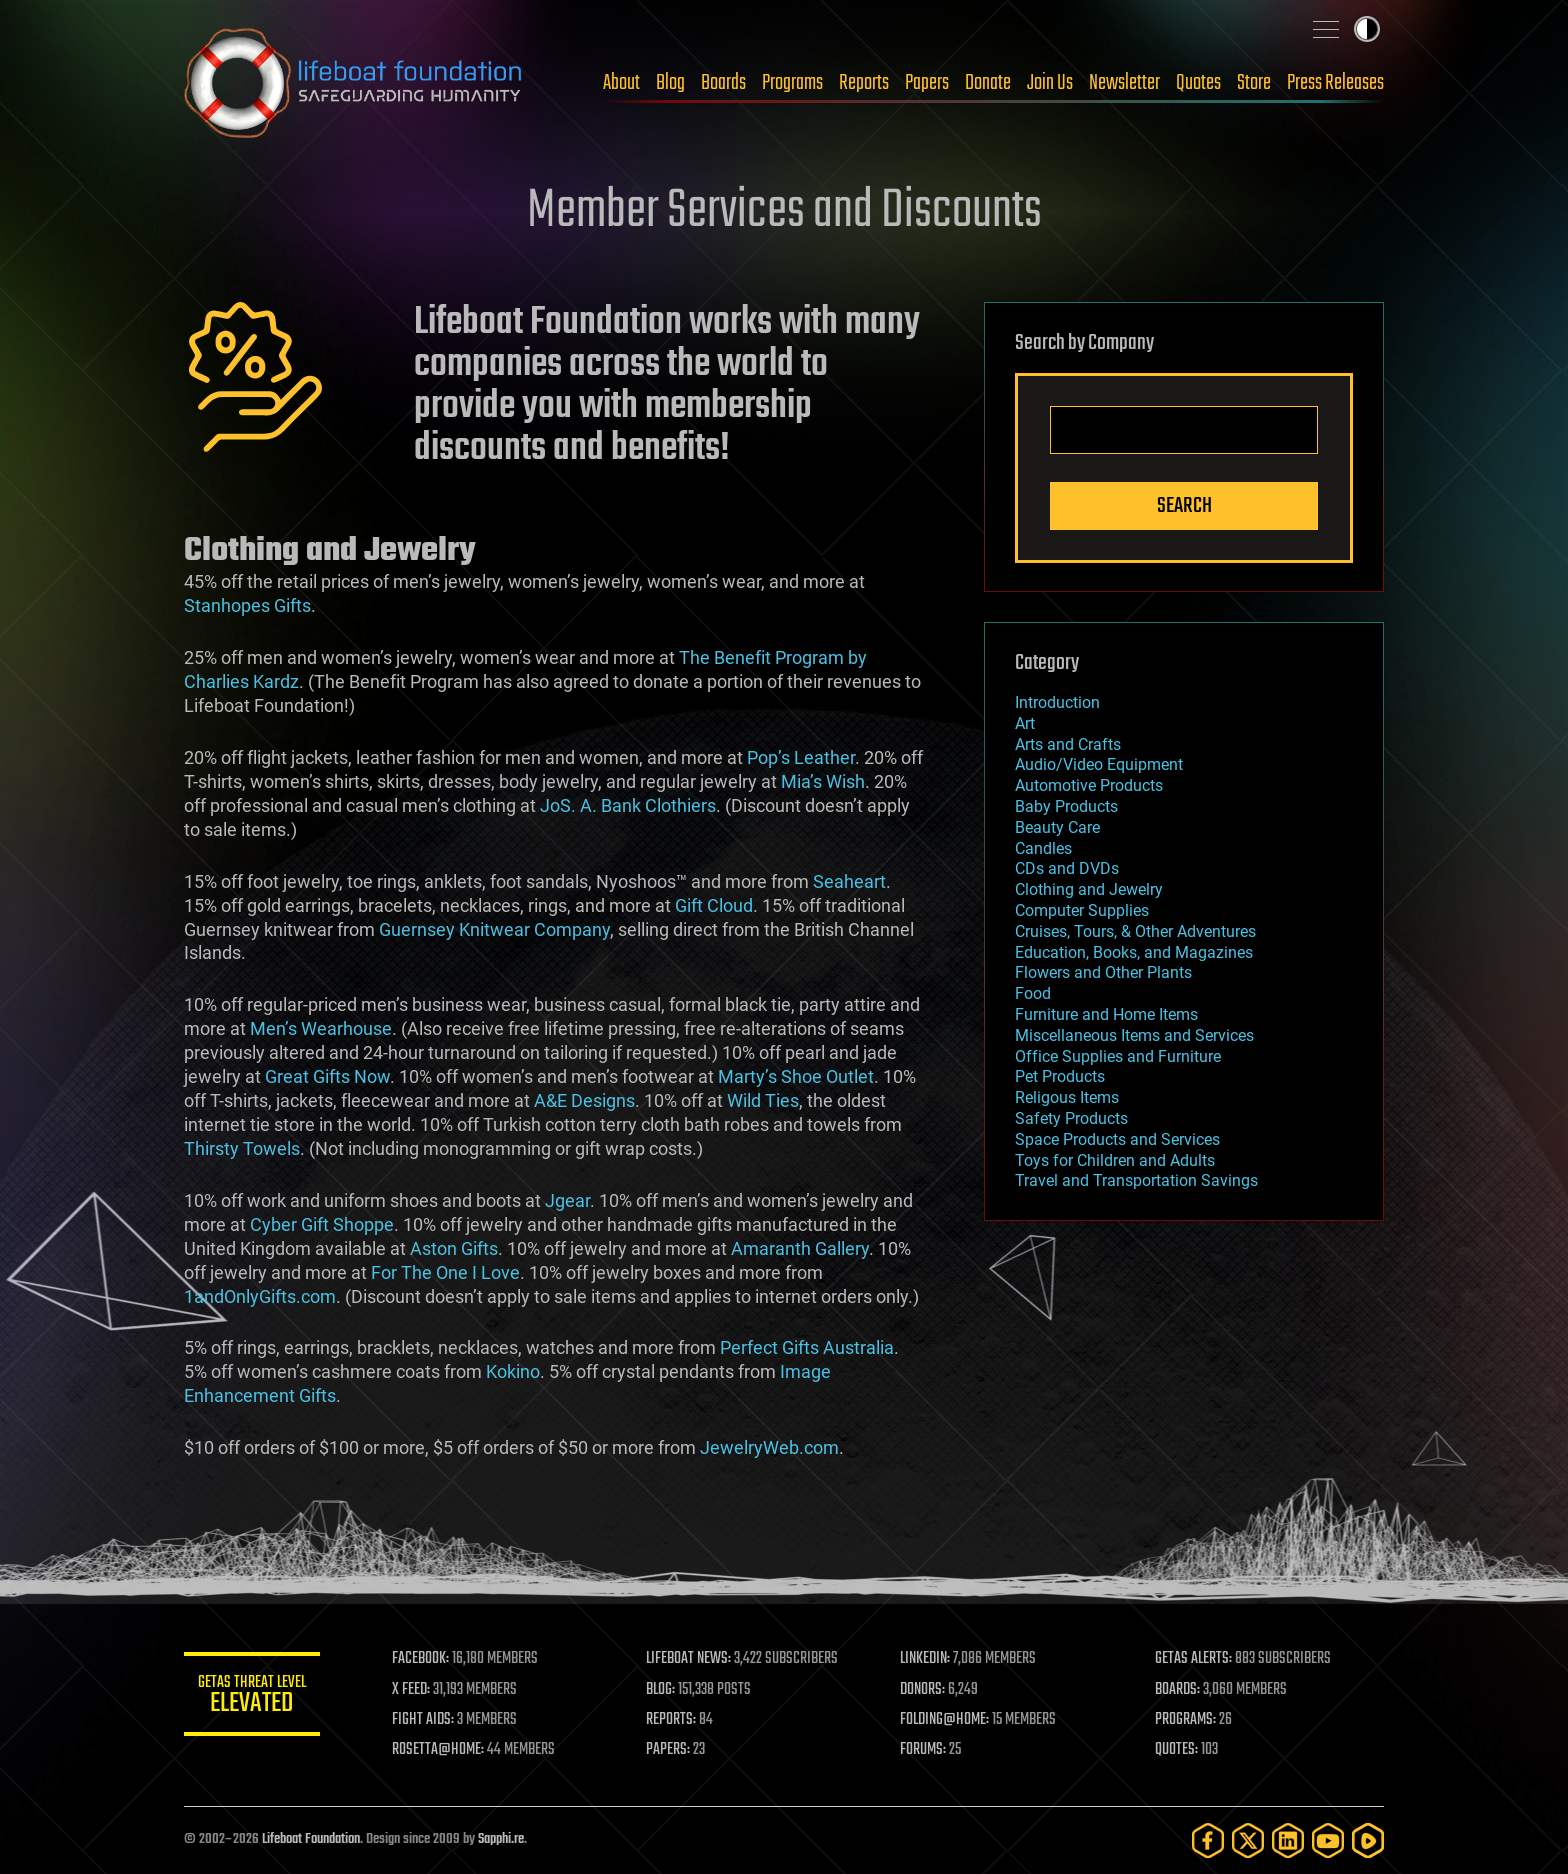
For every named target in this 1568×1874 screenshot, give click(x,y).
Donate (988, 83)
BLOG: (663, 1690)
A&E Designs (584, 1100)
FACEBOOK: (424, 1659)
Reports (864, 83)
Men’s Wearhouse (321, 1028)
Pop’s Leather (801, 757)
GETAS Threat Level (254, 1697)
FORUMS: (926, 1750)
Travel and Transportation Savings (1136, 1180)
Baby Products (1066, 806)
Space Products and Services (1117, 1139)
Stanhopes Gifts (247, 605)
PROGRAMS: (1186, 1720)
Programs (792, 83)
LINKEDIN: (928, 1659)
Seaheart (849, 881)
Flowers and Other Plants (1103, 972)
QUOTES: (1177, 1750)
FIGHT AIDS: (427, 1720)
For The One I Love (445, 1272)
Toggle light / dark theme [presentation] (1367, 29)
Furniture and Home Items (1106, 1014)
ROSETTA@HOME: (442, 1750)
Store (1254, 83)
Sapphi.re (501, 1839)
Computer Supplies (1082, 910)
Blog (670, 83)
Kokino (513, 1371)
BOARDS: (1178, 1690)
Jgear (567, 1200)
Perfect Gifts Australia (807, 1347)
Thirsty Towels (242, 1148)
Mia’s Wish (823, 781)
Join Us (1050, 83)
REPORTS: (674, 1720)
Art (1025, 723)
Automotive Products (1089, 785)
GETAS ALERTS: (1194, 1659)
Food (1033, 993)
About (621, 83)
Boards (723, 83)
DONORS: (925, 1690)
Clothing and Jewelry (1089, 889)
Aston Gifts (454, 1248)
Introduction (1057, 702)
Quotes (1198, 83)
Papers (927, 83)
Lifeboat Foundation (311, 1839)
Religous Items (1067, 1097)
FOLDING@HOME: (947, 1720)
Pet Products (1060, 1076)
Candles (1043, 848)
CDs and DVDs (1067, 868)
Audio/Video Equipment (1099, 764)
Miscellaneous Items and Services (1134, 1035)
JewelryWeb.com (769, 1447)
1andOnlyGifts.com (260, 1296)
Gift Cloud (714, 905)
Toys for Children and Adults (1115, 1160)
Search (1184, 506)
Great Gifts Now (327, 1076)
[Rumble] (1368, 1840)
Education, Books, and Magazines (1134, 952)
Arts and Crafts (1068, 744)
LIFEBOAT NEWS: (691, 1659)
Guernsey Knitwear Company (494, 929)
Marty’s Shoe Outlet (796, 1076)
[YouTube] (1328, 1840)
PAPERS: (671, 1750)
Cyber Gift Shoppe (322, 1224)
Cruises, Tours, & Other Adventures (1135, 931)
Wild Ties (763, 1100)
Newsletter (1124, 83)
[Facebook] (1208, 1840)
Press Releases (1335, 83)
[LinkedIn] (1288, 1840)
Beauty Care (1057, 827)
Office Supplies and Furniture (1118, 1056)
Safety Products (1071, 1118)
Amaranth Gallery (800, 1248)
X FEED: (415, 1690)
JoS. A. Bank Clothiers (628, 805)
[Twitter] (1248, 1840)
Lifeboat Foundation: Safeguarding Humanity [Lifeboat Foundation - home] (354, 83)
